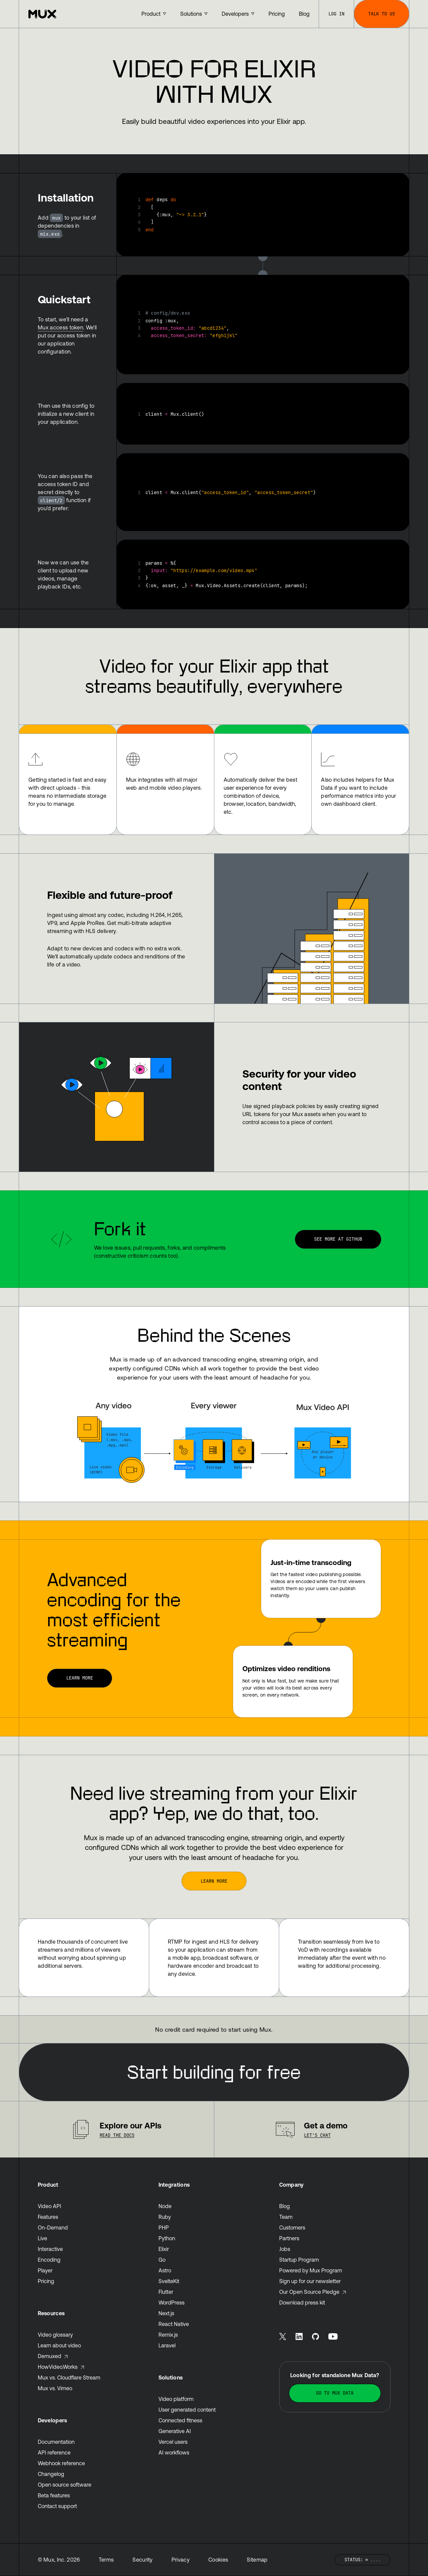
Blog (284, 2206)
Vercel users (173, 2442)
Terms (106, 2560)
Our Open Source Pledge (312, 2292)
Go (162, 2260)
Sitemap (257, 2560)
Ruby (164, 2217)
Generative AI (174, 2431)
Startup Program (299, 2260)
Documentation (56, 2442)
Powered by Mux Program (310, 2270)
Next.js (166, 2313)
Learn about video (59, 2345)
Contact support (57, 2506)
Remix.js (168, 2335)
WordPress (171, 2302)
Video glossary (55, 2335)
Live (42, 2238)
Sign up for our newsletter (310, 2281)
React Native (173, 2324)
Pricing (46, 2281)
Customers (292, 2227)
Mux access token (60, 327)
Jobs (284, 2249)
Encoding (49, 2260)
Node (165, 2206)
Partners (289, 2238)
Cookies (218, 2560)
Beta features (54, 2495)
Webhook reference (61, 2463)
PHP (163, 2227)
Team (286, 2217)
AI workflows (173, 2452)
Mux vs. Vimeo (55, 2388)
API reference (54, 2452)
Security (142, 2560)
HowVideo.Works (61, 2367)
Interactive (50, 2249)
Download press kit (302, 2302)
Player (45, 2270)
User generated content (187, 2410)
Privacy (181, 2560)
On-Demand (53, 2227)
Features (48, 2217)
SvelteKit (168, 2281)
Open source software (64, 2485)
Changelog (51, 2474)
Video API (49, 2206)
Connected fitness (180, 2420)
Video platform (176, 2399)
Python (166, 2238)
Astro (164, 2270)
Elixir (163, 2249)
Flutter (165, 2292)
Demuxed (53, 2356)
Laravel (167, 2345)
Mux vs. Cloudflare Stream (69, 2377)
